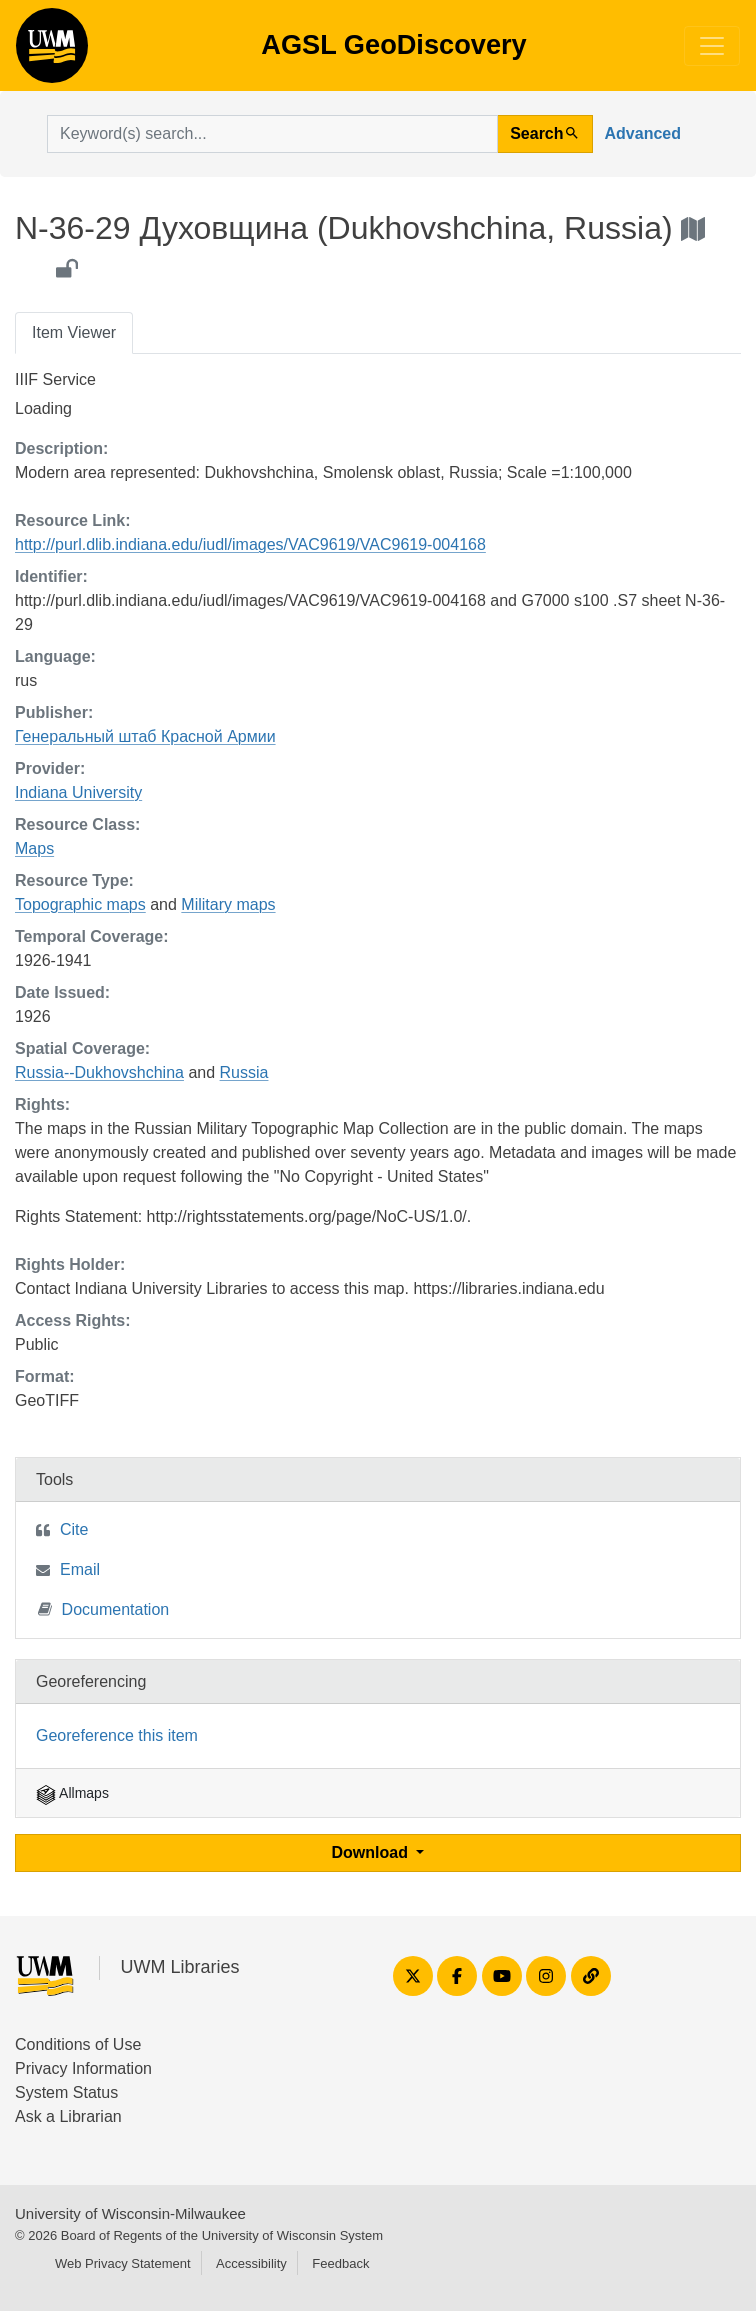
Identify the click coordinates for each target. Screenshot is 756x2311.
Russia (244, 1072)
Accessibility (251, 2263)
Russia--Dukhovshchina (99, 1072)
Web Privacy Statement (123, 2263)
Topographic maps (80, 904)
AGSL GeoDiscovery (52, 52)
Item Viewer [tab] (74, 332)
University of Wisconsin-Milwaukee (130, 2213)
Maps (34, 848)
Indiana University (78, 792)
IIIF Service (55, 379)
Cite (74, 1529)
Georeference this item (117, 1735)
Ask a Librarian (68, 2116)
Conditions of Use (78, 2044)
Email (80, 1569)
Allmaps (72, 1793)
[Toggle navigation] (712, 46)
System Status (66, 2092)
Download (372, 1852)
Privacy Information (83, 2068)
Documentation (104, 1608)
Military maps (228, 904)
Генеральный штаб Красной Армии (145, 736)
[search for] (272, 134)
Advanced (643, 133)
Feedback (340, 2263)
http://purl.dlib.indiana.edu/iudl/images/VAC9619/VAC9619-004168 (250, 544)
